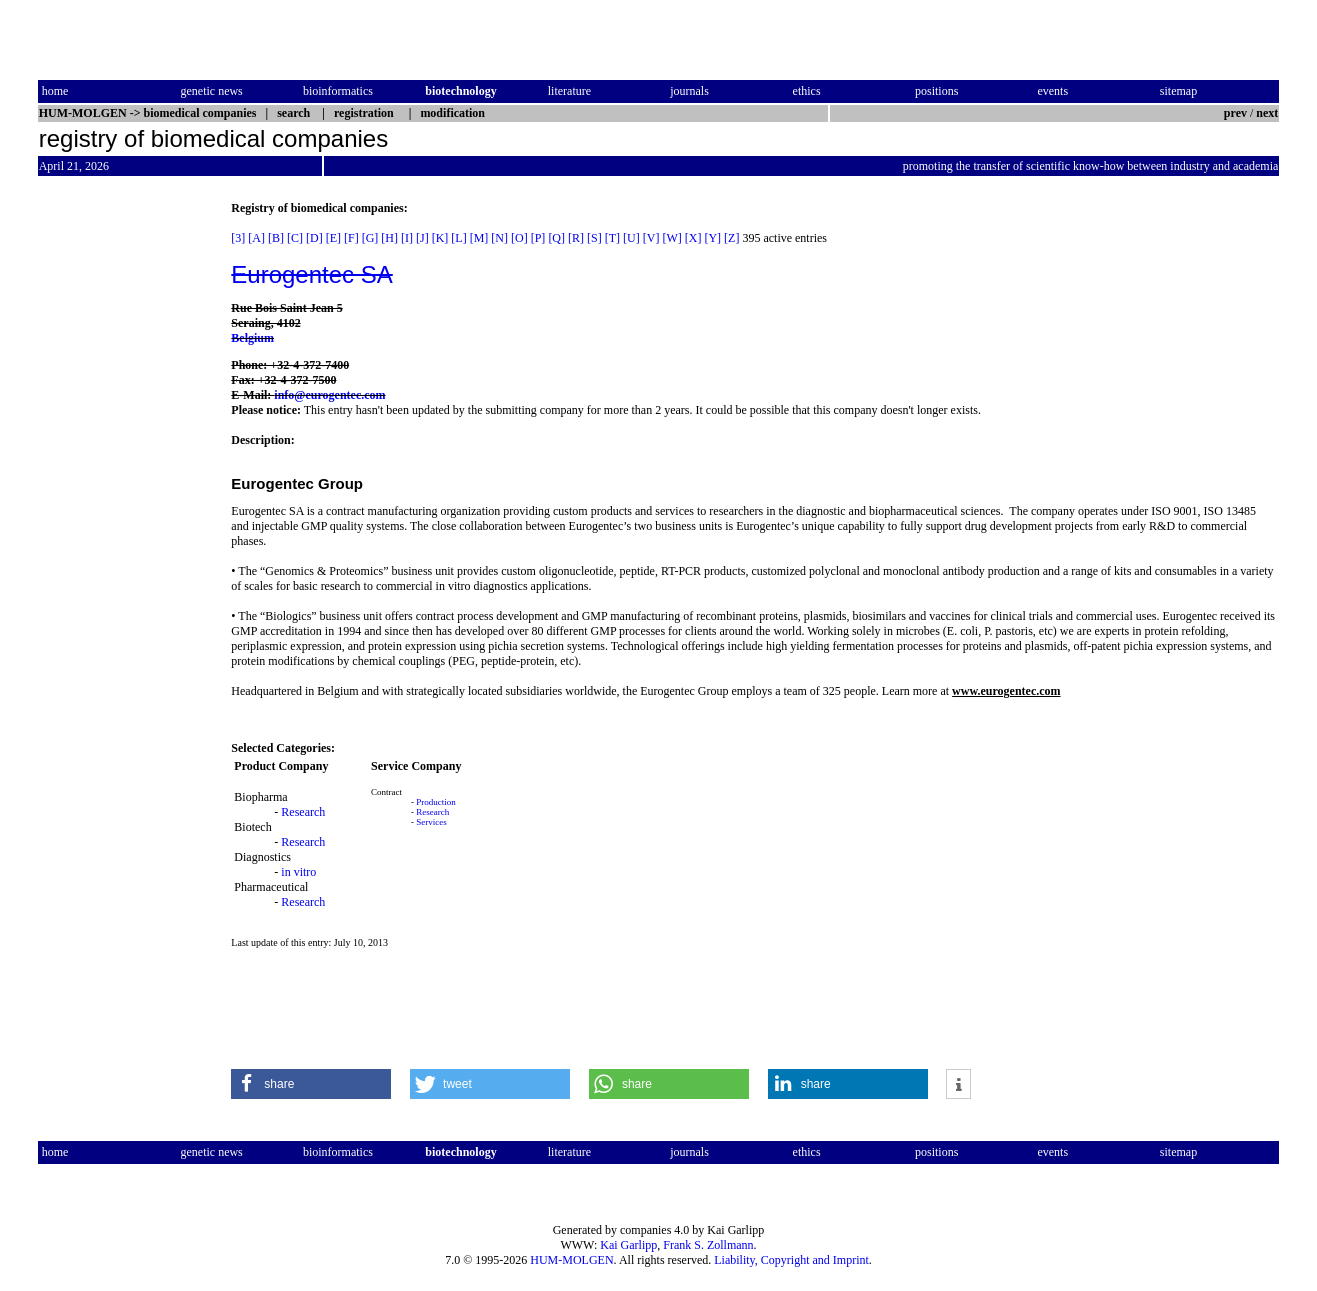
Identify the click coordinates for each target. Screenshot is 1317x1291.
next (1267, 113)
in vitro (298, 872)
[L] (458, 238)
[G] (370, 238)
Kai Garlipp (628, 1245)
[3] (238, 238)
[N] (499, 238)
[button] (311, 1084)
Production (436, 802)
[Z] (731, 238)
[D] (314, 238)
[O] (519, 238)
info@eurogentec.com (329, 395)
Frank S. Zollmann (708, 1245)
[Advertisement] (122, 501)
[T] (612, 238)
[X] (693, 238)
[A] (256, 238)
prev (1235, 113)
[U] (631, 238)
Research (303, 812)
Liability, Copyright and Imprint (791, 1260)
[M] (479, 238)
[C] (295, 238)
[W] (671, 238)
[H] (389, 238)
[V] (651, 238)
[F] (351, 238)
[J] (422, 238)
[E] (333, 238)
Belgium (252, 338)
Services (431, 822)
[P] (538, 238)
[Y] (712, 238)
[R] (576, 238)
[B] (276, 238)
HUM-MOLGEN (571, 1260)
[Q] (556, 238)
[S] (594, 238)
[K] (440, 238)
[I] (407, 238)
